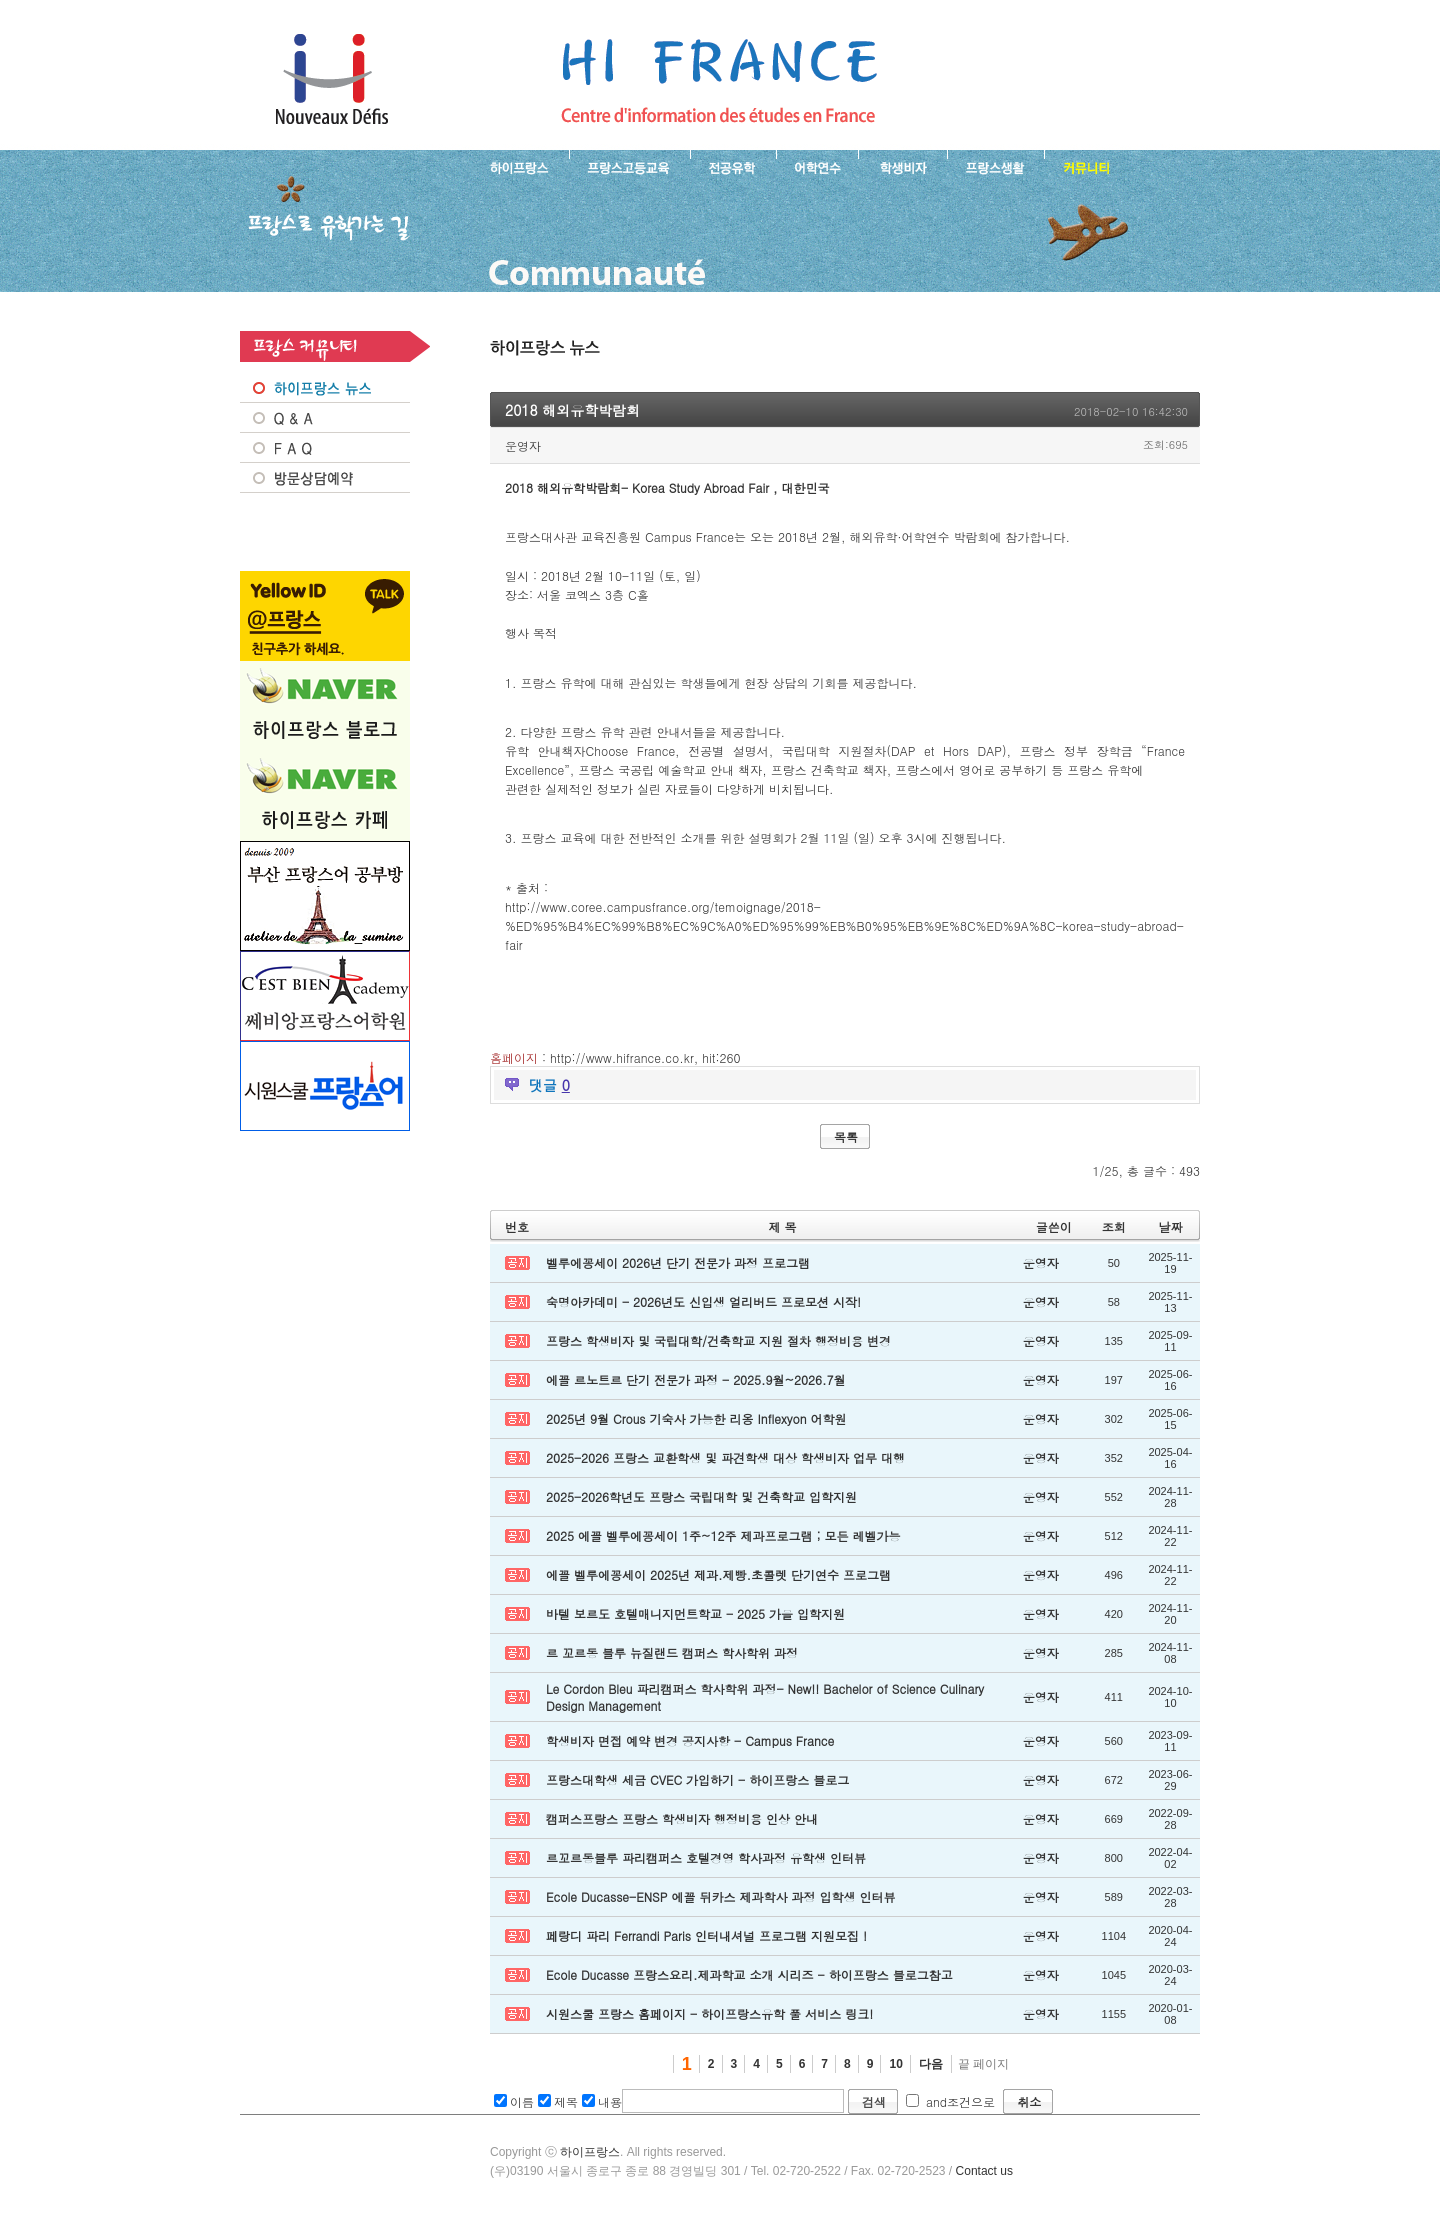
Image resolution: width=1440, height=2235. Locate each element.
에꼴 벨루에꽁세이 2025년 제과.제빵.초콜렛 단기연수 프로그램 (718, 1574)
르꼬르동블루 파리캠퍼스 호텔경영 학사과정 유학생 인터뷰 (706, 1857)
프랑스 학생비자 (902, 166)
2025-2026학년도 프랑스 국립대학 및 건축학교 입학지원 (701, 1496)
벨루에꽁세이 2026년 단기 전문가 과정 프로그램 (678, 1262)
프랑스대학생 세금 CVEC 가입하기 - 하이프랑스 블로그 (697, 1779)
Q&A (325, 418)
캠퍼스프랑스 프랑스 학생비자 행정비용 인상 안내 (682, 1818)
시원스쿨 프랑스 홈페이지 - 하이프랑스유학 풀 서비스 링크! (709, 2013)
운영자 (523, 445)
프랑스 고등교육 (629, 166)
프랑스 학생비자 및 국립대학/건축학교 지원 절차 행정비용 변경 (718, 1340)
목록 (846, 1136)
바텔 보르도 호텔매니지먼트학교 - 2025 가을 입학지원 (695, 1613)
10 (895, 2064)
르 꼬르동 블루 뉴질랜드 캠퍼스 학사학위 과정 (672, 1652)
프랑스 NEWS (325, 388)
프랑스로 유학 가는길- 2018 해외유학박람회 (719, 80)
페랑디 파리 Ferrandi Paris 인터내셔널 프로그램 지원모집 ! (706, 1935)
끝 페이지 (983, 2064)
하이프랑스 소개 (514, 166)
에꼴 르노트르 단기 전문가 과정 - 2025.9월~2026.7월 (696, 1379)
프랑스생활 (995, 166)
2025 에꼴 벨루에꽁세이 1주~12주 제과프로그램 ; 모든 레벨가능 (723, 1535)
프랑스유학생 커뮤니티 (1084, 166)
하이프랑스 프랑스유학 (331, 80)
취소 (1029, 2101)
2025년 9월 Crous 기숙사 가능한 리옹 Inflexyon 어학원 (696, 1418)
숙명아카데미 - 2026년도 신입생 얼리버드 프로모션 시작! (703, 1301)
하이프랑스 (590, 2152)
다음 (931, 2064)
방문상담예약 (325, 478)
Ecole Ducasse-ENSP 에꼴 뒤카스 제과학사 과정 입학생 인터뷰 (720, 1896)
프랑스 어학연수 (817, 166)
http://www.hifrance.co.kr (622, 1057)
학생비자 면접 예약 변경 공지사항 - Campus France (690, 1740)
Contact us (984, 2171)
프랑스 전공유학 (733, 166)
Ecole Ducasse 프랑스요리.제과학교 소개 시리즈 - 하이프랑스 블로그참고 (749, 1974)
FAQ (325, 448)
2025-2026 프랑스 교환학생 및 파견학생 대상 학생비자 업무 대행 (725, 1457)
